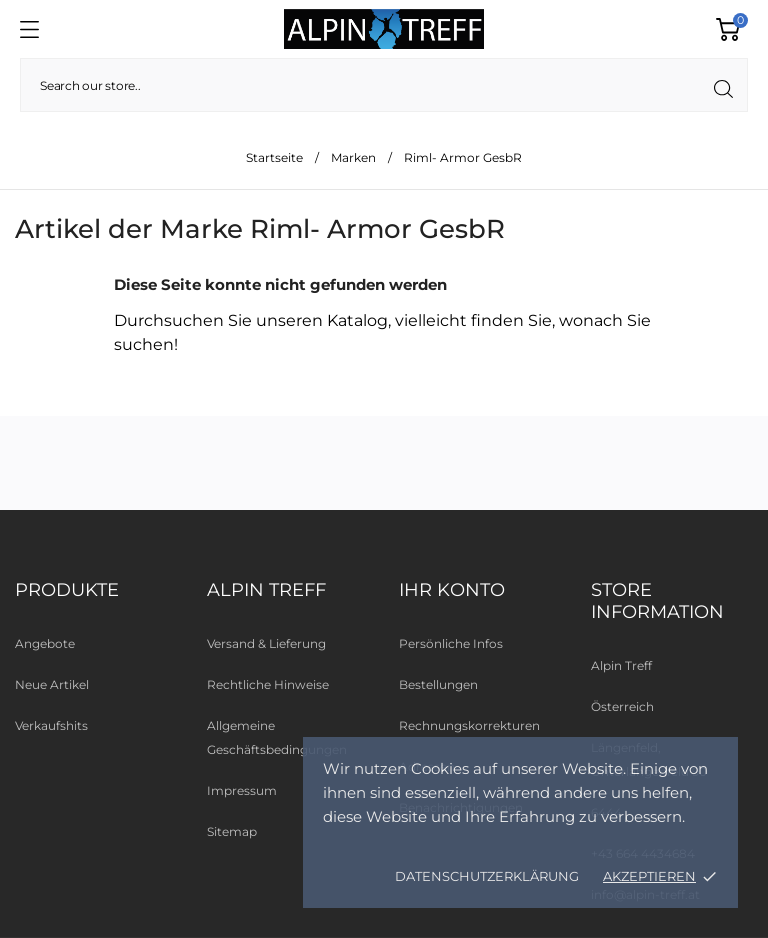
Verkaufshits (51, 725)
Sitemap (232, 831)
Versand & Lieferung (266, 643)
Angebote (45, 643)
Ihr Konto (452, 590)
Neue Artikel (52, 684)
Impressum (242, 790)
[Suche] (384, 85)
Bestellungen (438, 684)
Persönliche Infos (451, 643)
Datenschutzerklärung (487, 876)
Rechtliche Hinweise (268, 684)
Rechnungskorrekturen (469, 725)
